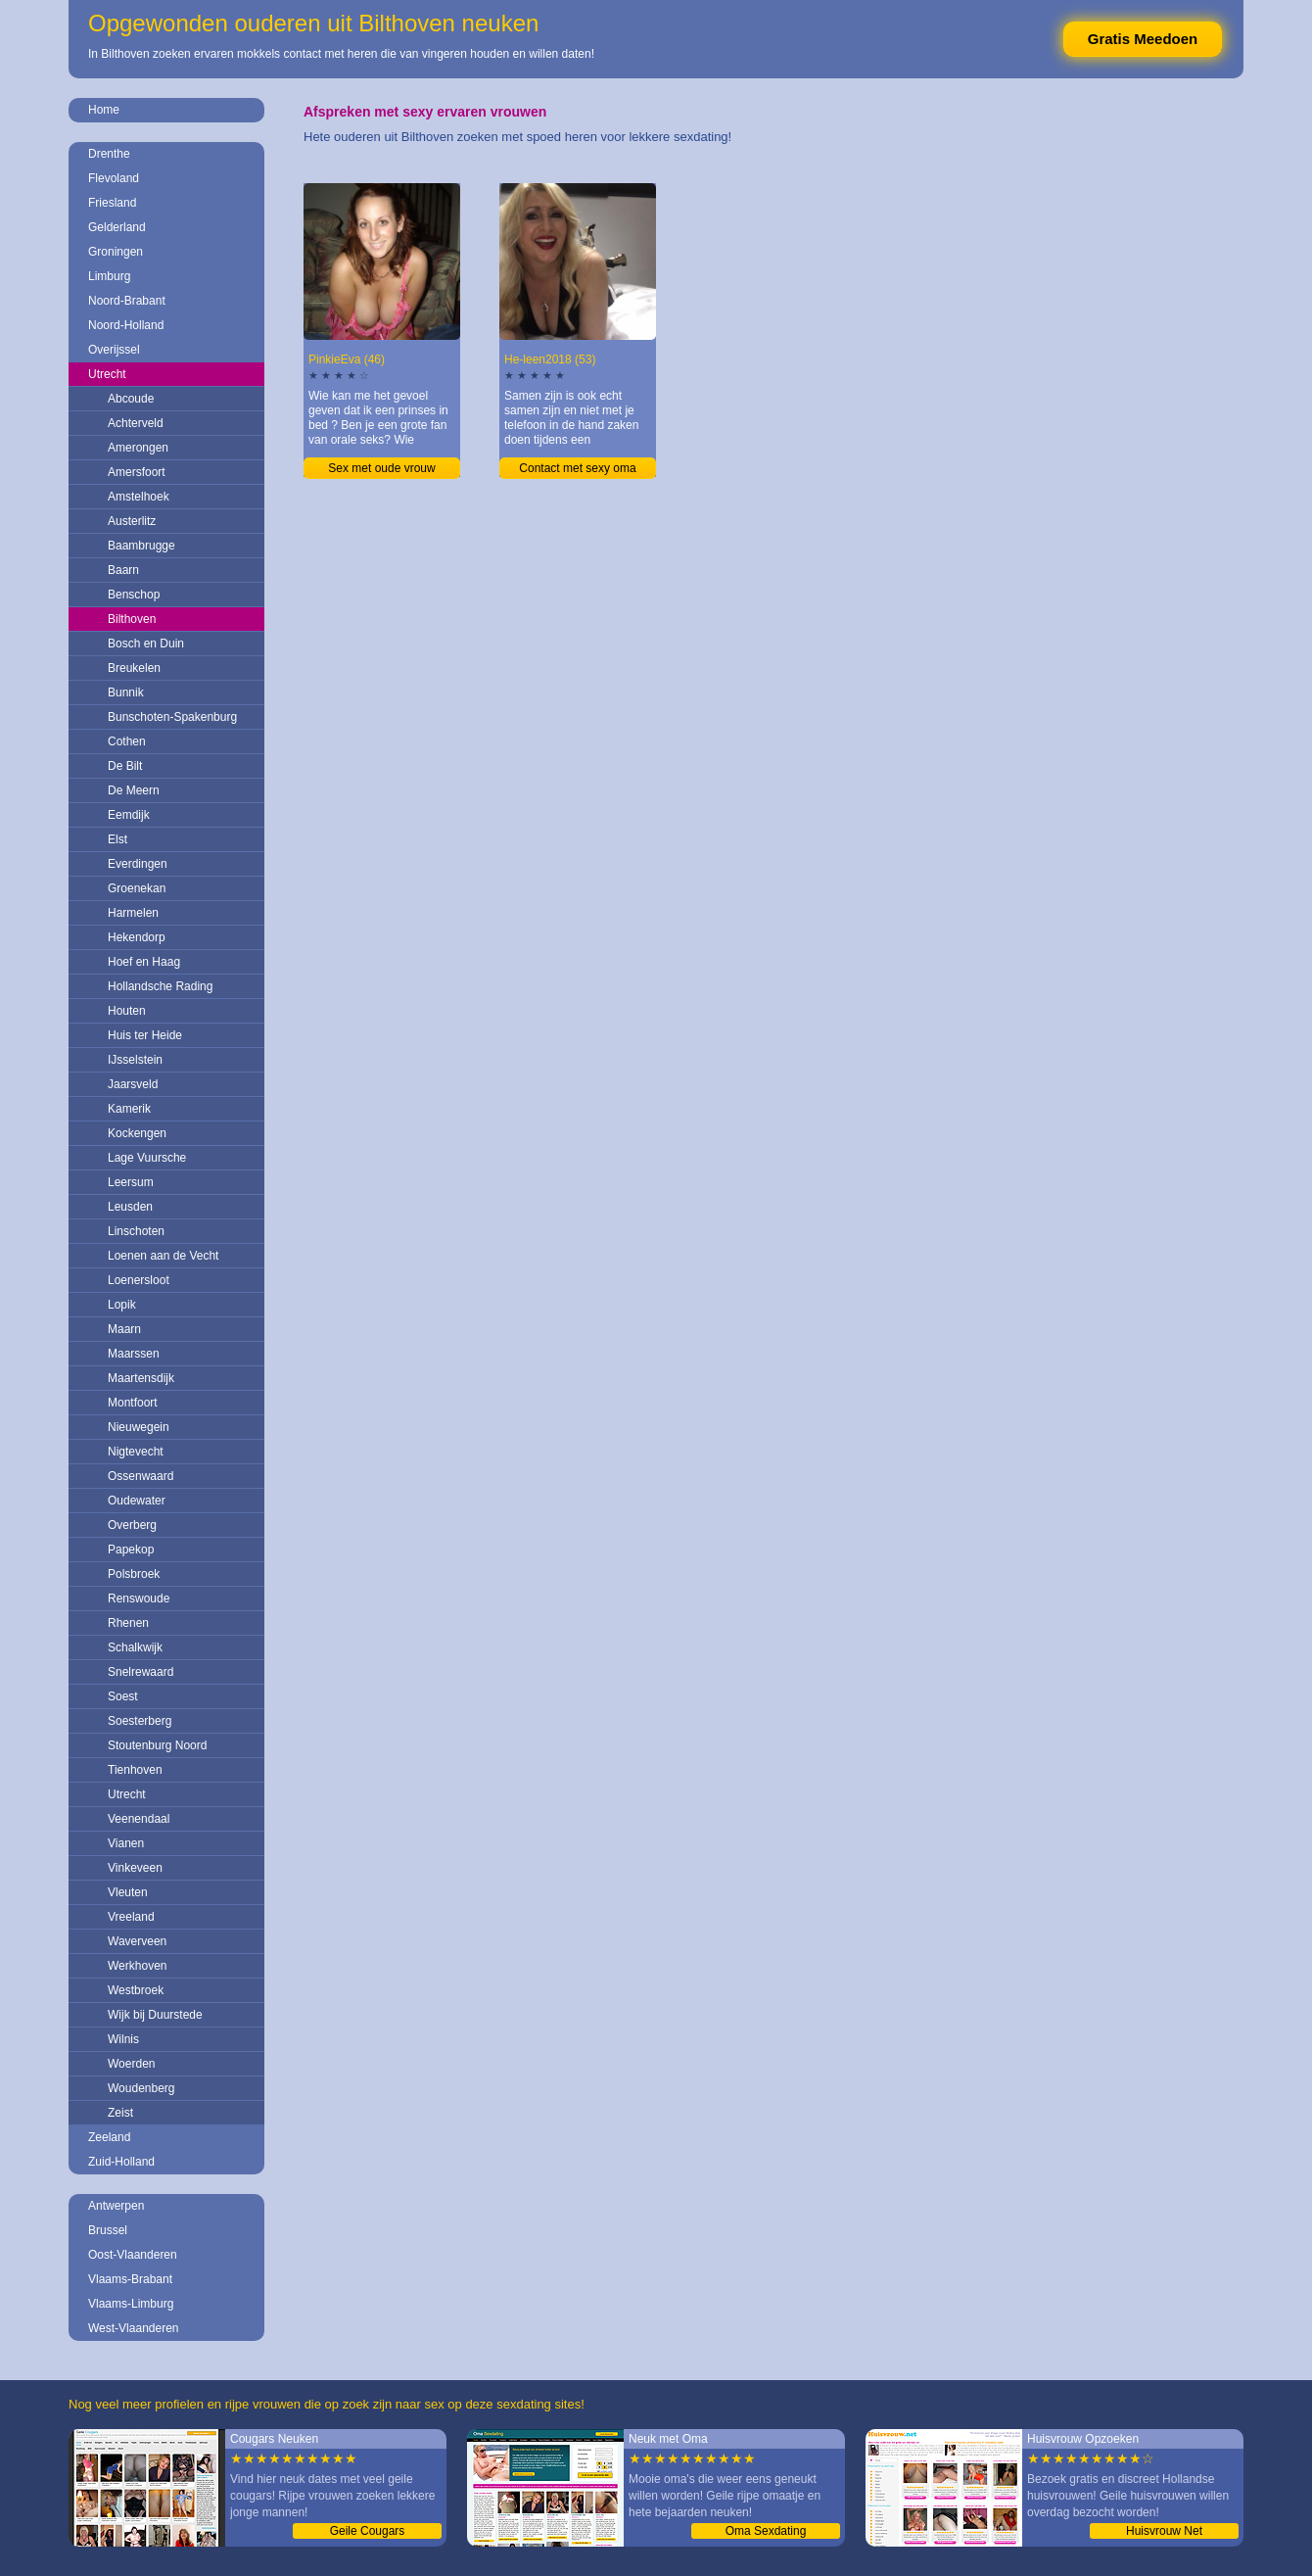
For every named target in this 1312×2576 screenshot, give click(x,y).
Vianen (126, 1843)
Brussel (107, 2230)
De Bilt (125, 766)
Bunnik (126, 692)
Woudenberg (141, 2088)
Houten (127, 1011)
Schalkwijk (135, 1647)
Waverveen (137, 1941)
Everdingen (137, 864)
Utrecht (107, 374)
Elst (117, 839)
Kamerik (129, 1109)
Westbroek (136, 1990)
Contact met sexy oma (577, 468)
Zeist (120, 2113)
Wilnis (123, 2039)
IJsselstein (135, 1060)
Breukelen (134, 668)
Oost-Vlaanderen (132, 2255)
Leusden (130, 1207)
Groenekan (136, 888)
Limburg (109, 276)
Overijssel (114, 350)
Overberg (132, 1525)
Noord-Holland (126, 325)
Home (103, 110)
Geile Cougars (367, 2531)
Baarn (123, 570)
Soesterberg (139, 1721)
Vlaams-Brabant (130, 2279)
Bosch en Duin (146, 643)
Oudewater (136, 1500)
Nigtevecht (136, 1451)
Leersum (131, 1182)
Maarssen (134, 1353)
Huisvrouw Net (1164, 2531)
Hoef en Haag (144, 962)
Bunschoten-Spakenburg (172, 717)
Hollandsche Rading (160, 986)
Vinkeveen (135, 1868)
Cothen (127, 741)
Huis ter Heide (145, 1035)
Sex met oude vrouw (381, 468)
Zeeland (109, 2137)
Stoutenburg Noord (157, 1745)
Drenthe (109, 154)
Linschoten (136, 1231)
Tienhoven (135, 1770)
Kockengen (137, 1133)
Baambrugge (141, 545)
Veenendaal (138, 1819)
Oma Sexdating (766, 2531)
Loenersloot (138, 1280)
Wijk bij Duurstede (155, 2015)
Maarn (124, 1329)
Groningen (115, 252)
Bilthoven (132, 619)
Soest (123, 1696)
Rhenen (128, 1623)
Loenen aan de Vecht (163, 1256)
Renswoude (138, 1598)
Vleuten (128, 1892)
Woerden (131, 2064)
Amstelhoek (138, 496)
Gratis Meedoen (1143, 38)
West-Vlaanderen (133, 2328)
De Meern (134, 790)
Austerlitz (132, 521)
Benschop (134, 594)
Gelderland (117, 227)
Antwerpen (116, 2206)
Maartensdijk (141, 1378)
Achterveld (136, 423)
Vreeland (131, 1917)
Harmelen (133, 913)
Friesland (112, 203)
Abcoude (131, 398)
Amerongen (138, 447)
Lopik (122, 1305)
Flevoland (113, 178)
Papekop (131, 1549)
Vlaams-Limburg (130, 2304)
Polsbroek (134, 1574)
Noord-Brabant (126, 301)
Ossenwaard (140, 1476)
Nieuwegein (138, 1427)
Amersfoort (136, 472)
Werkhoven (137, 1966)
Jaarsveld (133, 1084)
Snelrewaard (140, 1672)
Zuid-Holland (121, 2162)
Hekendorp (136, 937)
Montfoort (133, 1402)
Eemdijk (129, 815)
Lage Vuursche (147, 1158)
